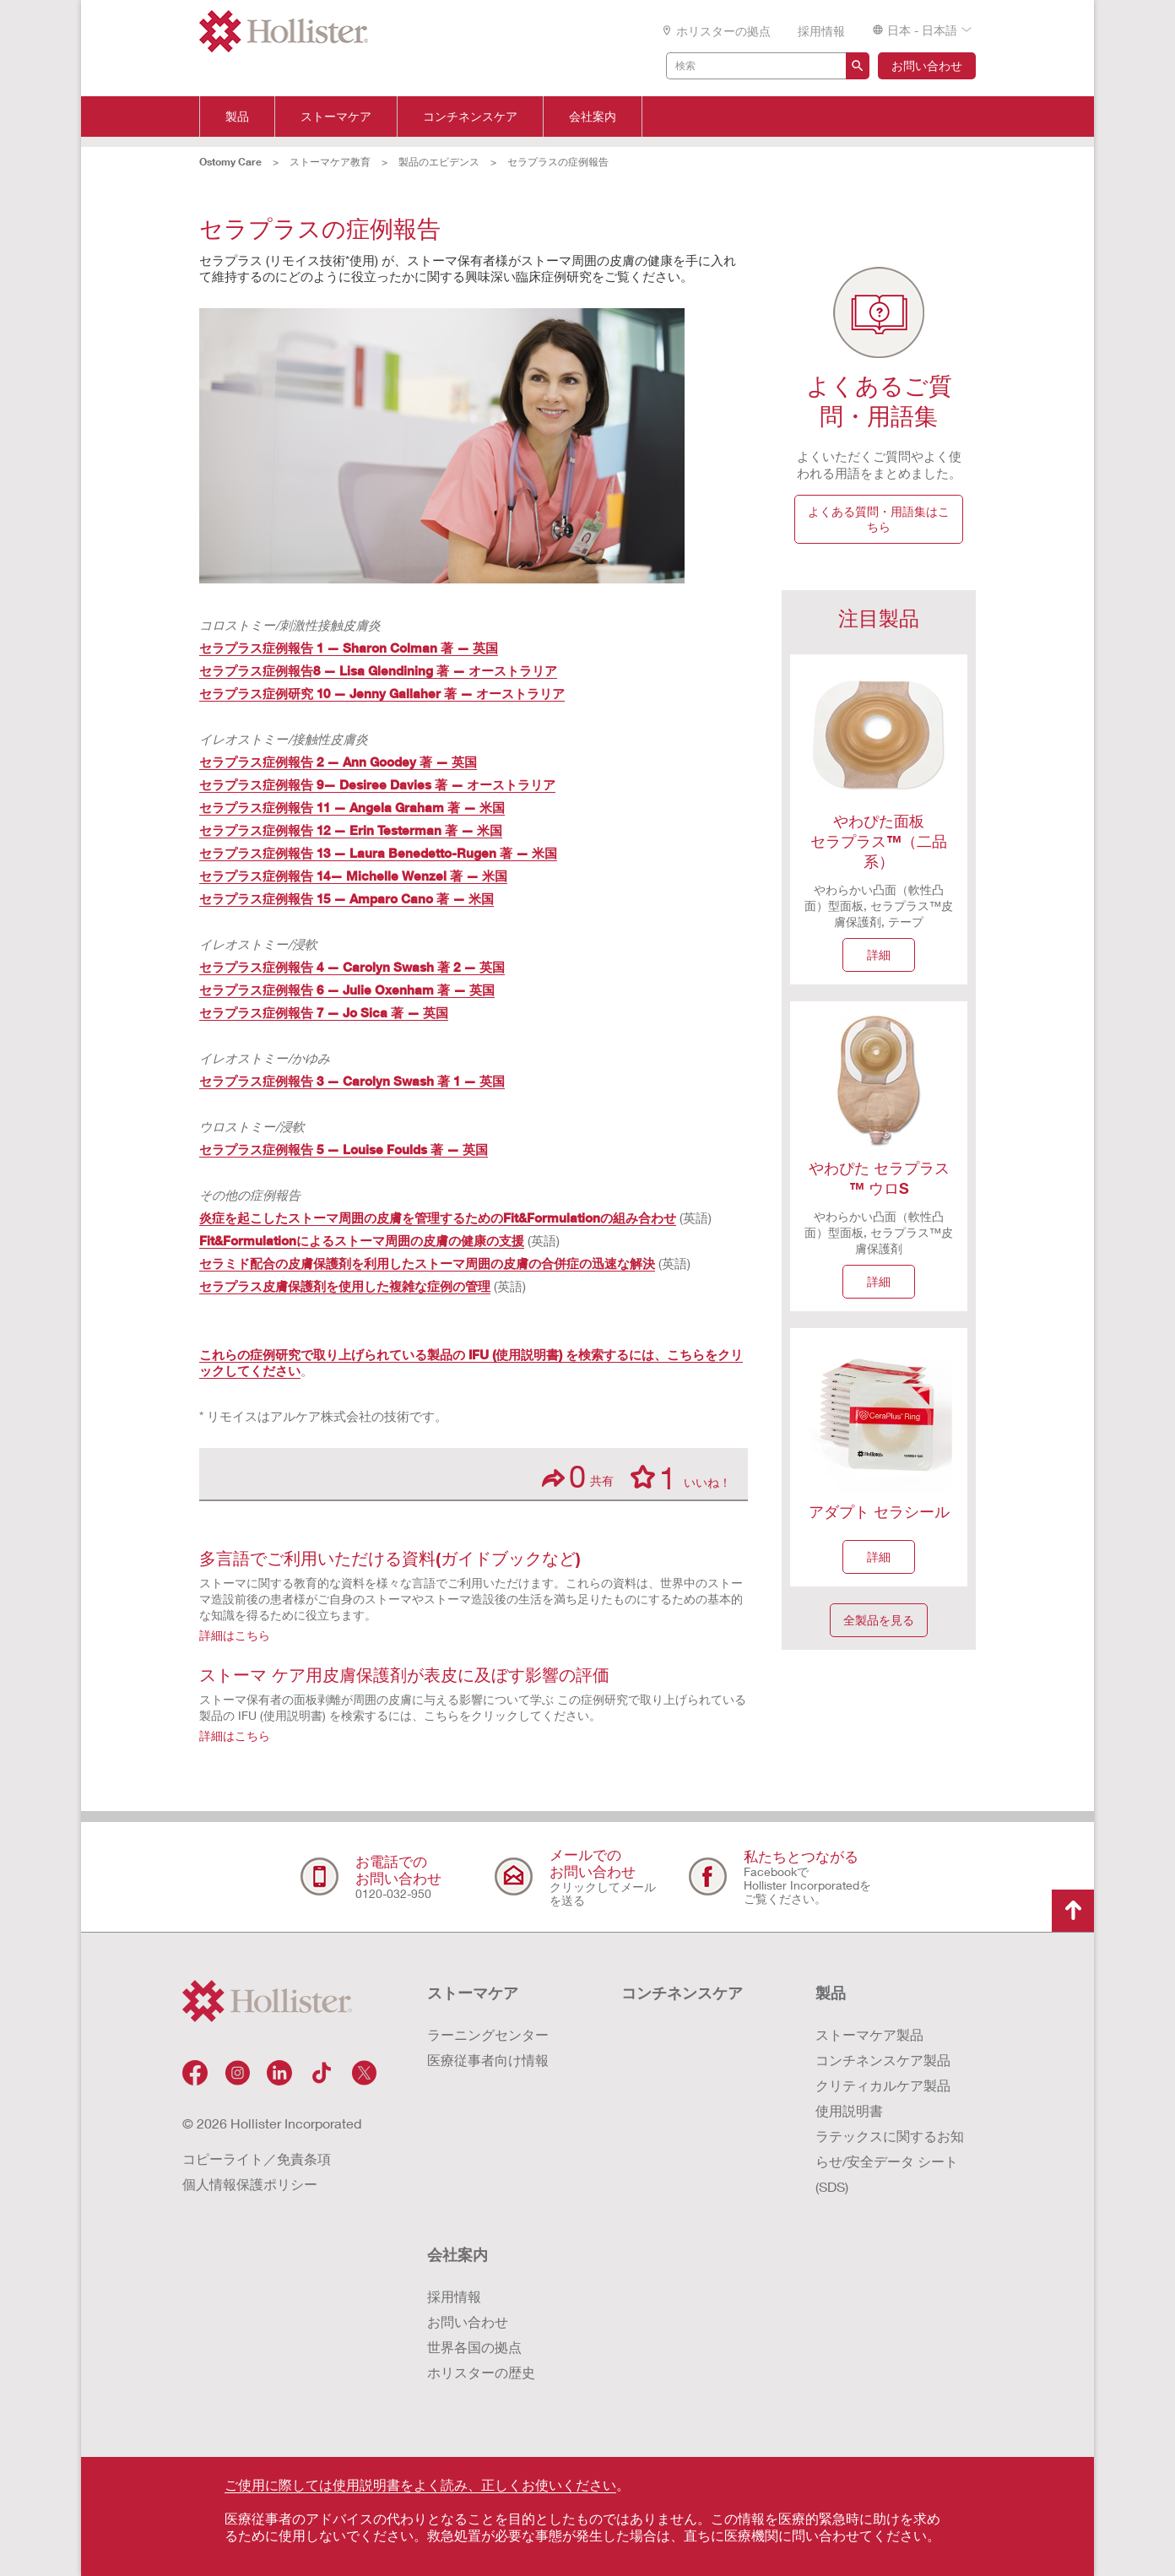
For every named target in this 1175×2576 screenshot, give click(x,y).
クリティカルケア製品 (882, 2085)
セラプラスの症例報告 (558, 161)
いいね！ (681, 1477)
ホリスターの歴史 (481, 2372)
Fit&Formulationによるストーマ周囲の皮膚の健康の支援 (361, 1240)
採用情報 (821, 31)
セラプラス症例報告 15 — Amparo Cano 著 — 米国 (346, 898)
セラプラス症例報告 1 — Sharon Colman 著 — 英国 (348, 647)
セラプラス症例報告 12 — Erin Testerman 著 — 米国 (350, 830)
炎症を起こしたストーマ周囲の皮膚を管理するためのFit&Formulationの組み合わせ (437, 1217)
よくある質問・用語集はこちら (879, 519)
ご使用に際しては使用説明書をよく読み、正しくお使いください (420, 2484)
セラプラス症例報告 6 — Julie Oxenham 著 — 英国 (347, 989)
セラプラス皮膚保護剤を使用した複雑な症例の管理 (344, 1285)
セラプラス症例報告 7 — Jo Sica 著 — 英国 (323, 1012)
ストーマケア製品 (869, 2034)
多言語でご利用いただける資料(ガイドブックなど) (390, 1558)
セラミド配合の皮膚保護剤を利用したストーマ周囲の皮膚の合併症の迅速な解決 (427, 1263)
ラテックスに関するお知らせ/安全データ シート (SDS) (889, 2161)
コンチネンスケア (470, 116)
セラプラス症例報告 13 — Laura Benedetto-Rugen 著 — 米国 (378, 852)
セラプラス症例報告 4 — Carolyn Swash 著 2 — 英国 (352, 966)
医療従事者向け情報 (488, 2060)
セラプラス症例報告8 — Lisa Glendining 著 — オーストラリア (378, 670)
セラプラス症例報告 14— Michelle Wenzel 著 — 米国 (353, 875)
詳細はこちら (234, 1635)
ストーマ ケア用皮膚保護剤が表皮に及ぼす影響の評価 (404, 1674)
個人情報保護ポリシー (249, 2184)
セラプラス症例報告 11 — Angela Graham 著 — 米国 (352, 807)
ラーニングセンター (488, 2034)
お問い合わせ (926, 65)
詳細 (879, 954)
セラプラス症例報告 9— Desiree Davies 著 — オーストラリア (377, 784)
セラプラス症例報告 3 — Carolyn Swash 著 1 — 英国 (352, 1080)
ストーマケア (336, 116)
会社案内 (592, 116)
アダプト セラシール (879, 1511)
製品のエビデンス (438, 161)
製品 (237, 116)
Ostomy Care (230, 161)
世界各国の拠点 (474, 2347)
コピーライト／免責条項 (256, 2158)
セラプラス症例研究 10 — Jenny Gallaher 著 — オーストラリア (382, 693)
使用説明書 (849, 2110)
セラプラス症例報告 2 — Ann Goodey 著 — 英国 (338, 761)
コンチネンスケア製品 (882, 2060)
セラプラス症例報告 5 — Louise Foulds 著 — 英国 (343, 1149)
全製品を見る (878, 1620)
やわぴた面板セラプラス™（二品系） (878, 840)
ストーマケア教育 (330, 161)
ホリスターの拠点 (716, 31)
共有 (578, 1476)
